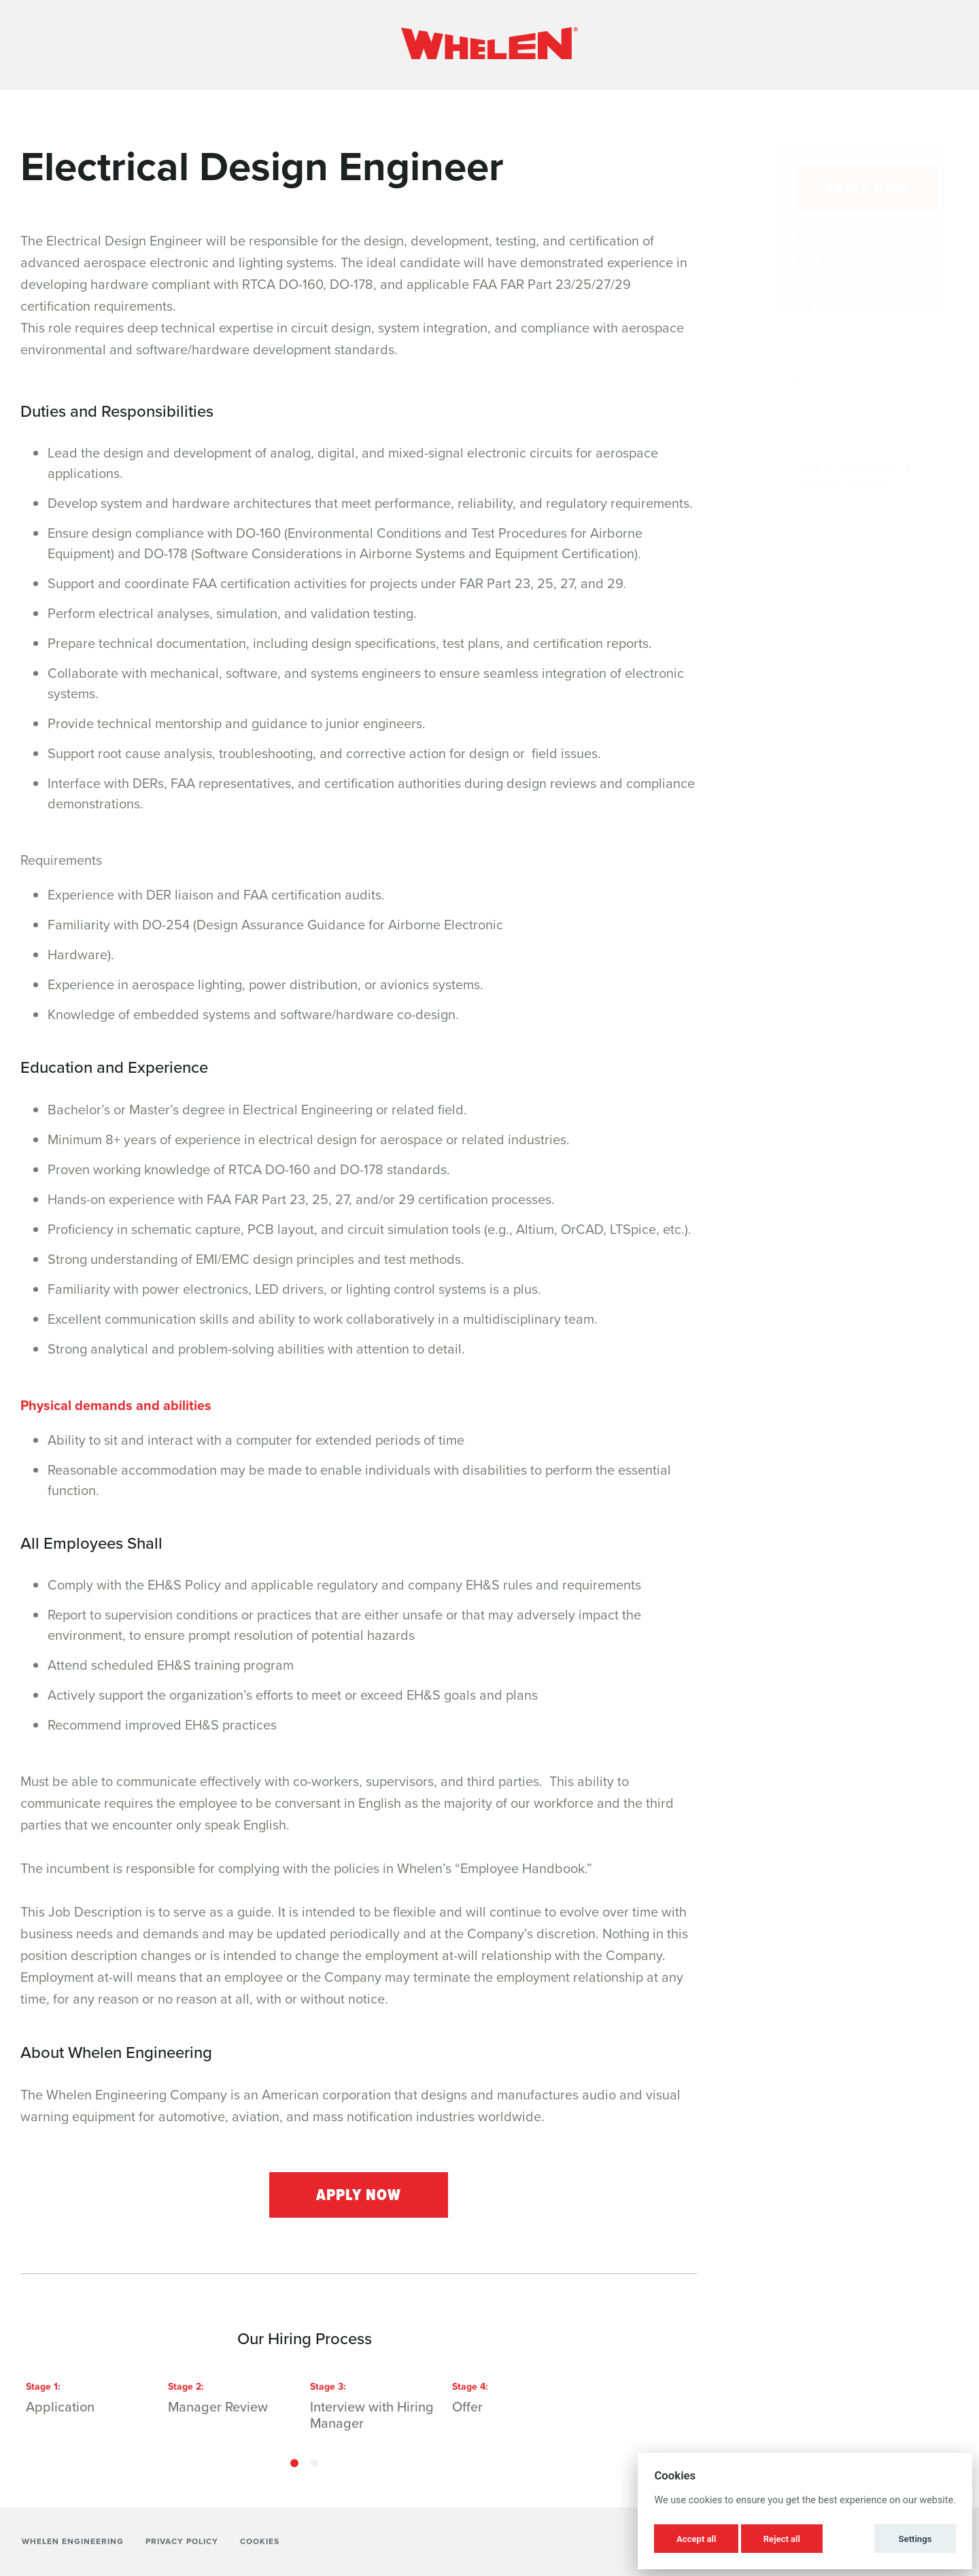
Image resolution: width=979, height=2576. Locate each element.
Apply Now (358, 2194)
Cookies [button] (259, 2541)
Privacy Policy (181, 2541)
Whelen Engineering (73, 2541)
